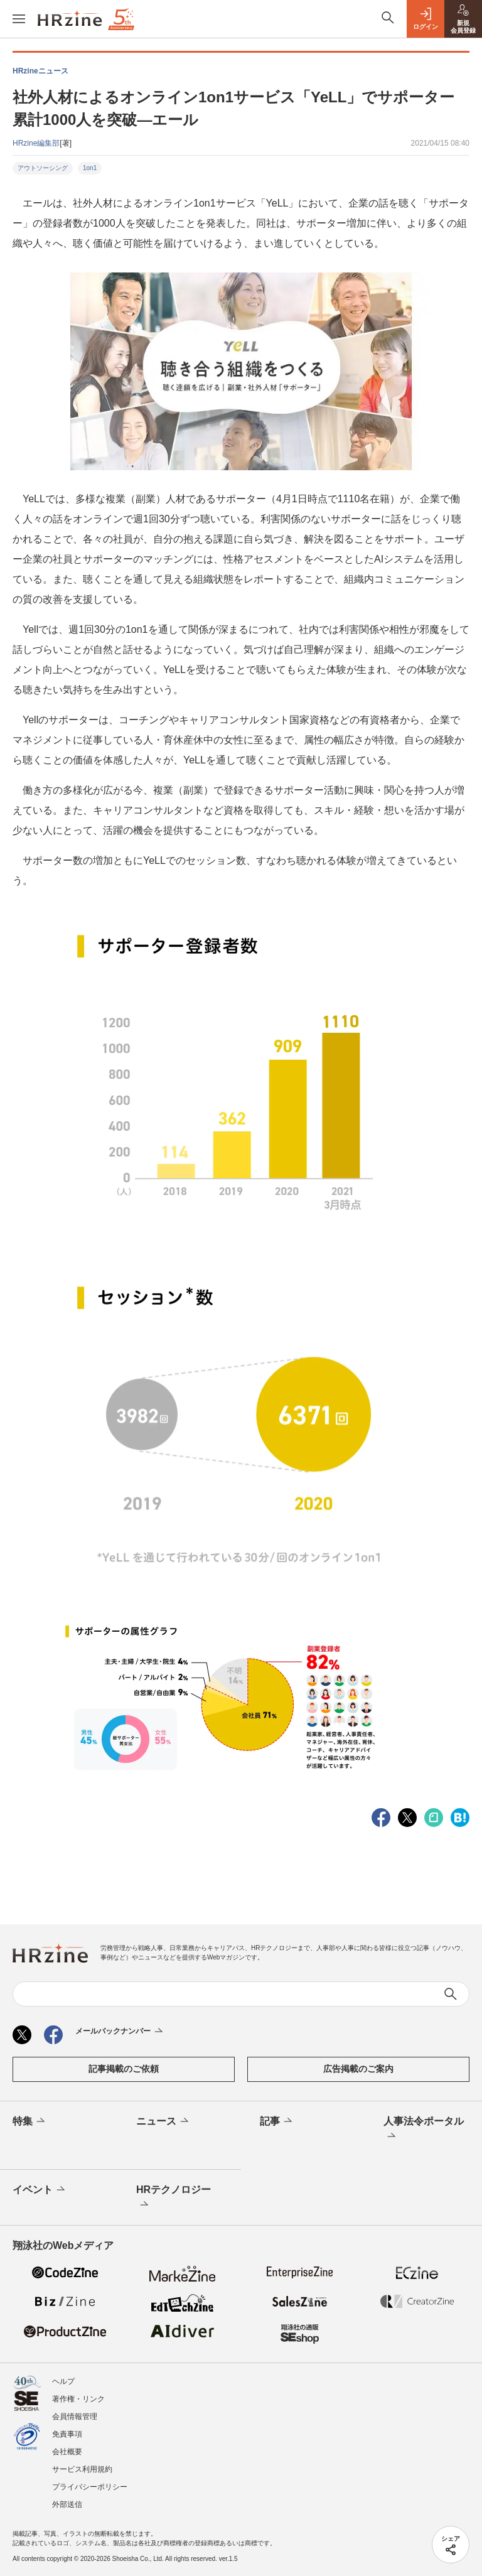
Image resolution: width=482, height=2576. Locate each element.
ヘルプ (63, 2381)
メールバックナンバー (120, 2031)
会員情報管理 (74, 2416)
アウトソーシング (43, 167)
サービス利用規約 (82, 2469)
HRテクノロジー (173, 2198)
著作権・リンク (78, 2399)
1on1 (90, 167)
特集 (30, 2121)
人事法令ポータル (423, 2129)
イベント (40, 2190)
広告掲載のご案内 (358, 2069)
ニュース (163, 2121)
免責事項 (67, 2434)
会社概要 (67, 2451)
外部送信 (67, 2504)
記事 (277, 2121)
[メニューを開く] (19, 19)
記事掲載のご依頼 (123, 2069)
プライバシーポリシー (89, 2486)
